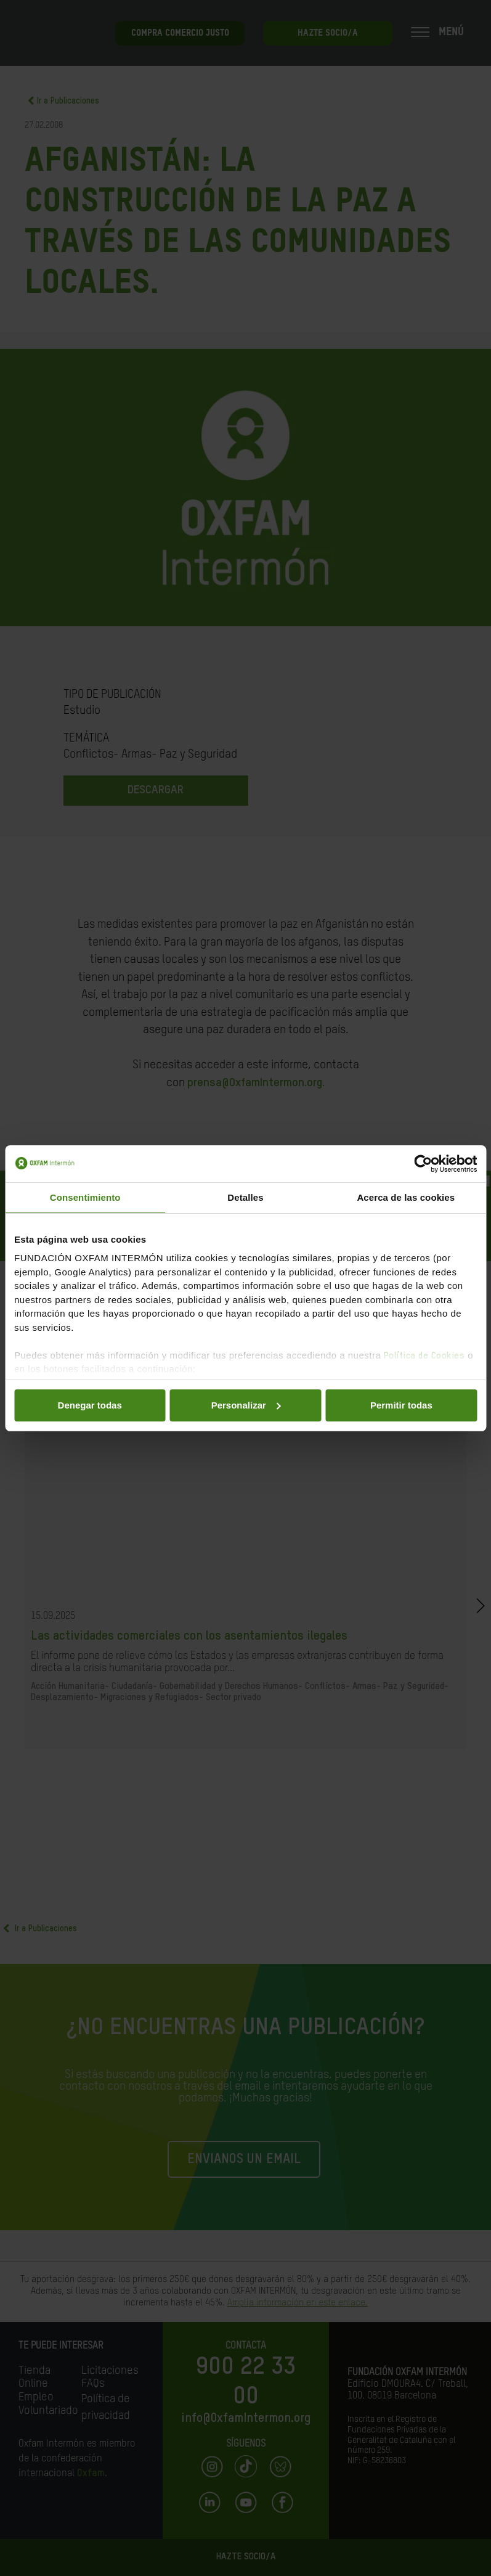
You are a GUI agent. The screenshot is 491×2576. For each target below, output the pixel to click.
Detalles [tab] (245, 1197)
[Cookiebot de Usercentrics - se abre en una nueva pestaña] (423, 1164)
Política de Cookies (424, 1355)
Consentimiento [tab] (85, 1197)
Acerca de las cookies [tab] (406, 1197)
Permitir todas (401, 1405)
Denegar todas (90, 1405)
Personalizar (246, 1405)
